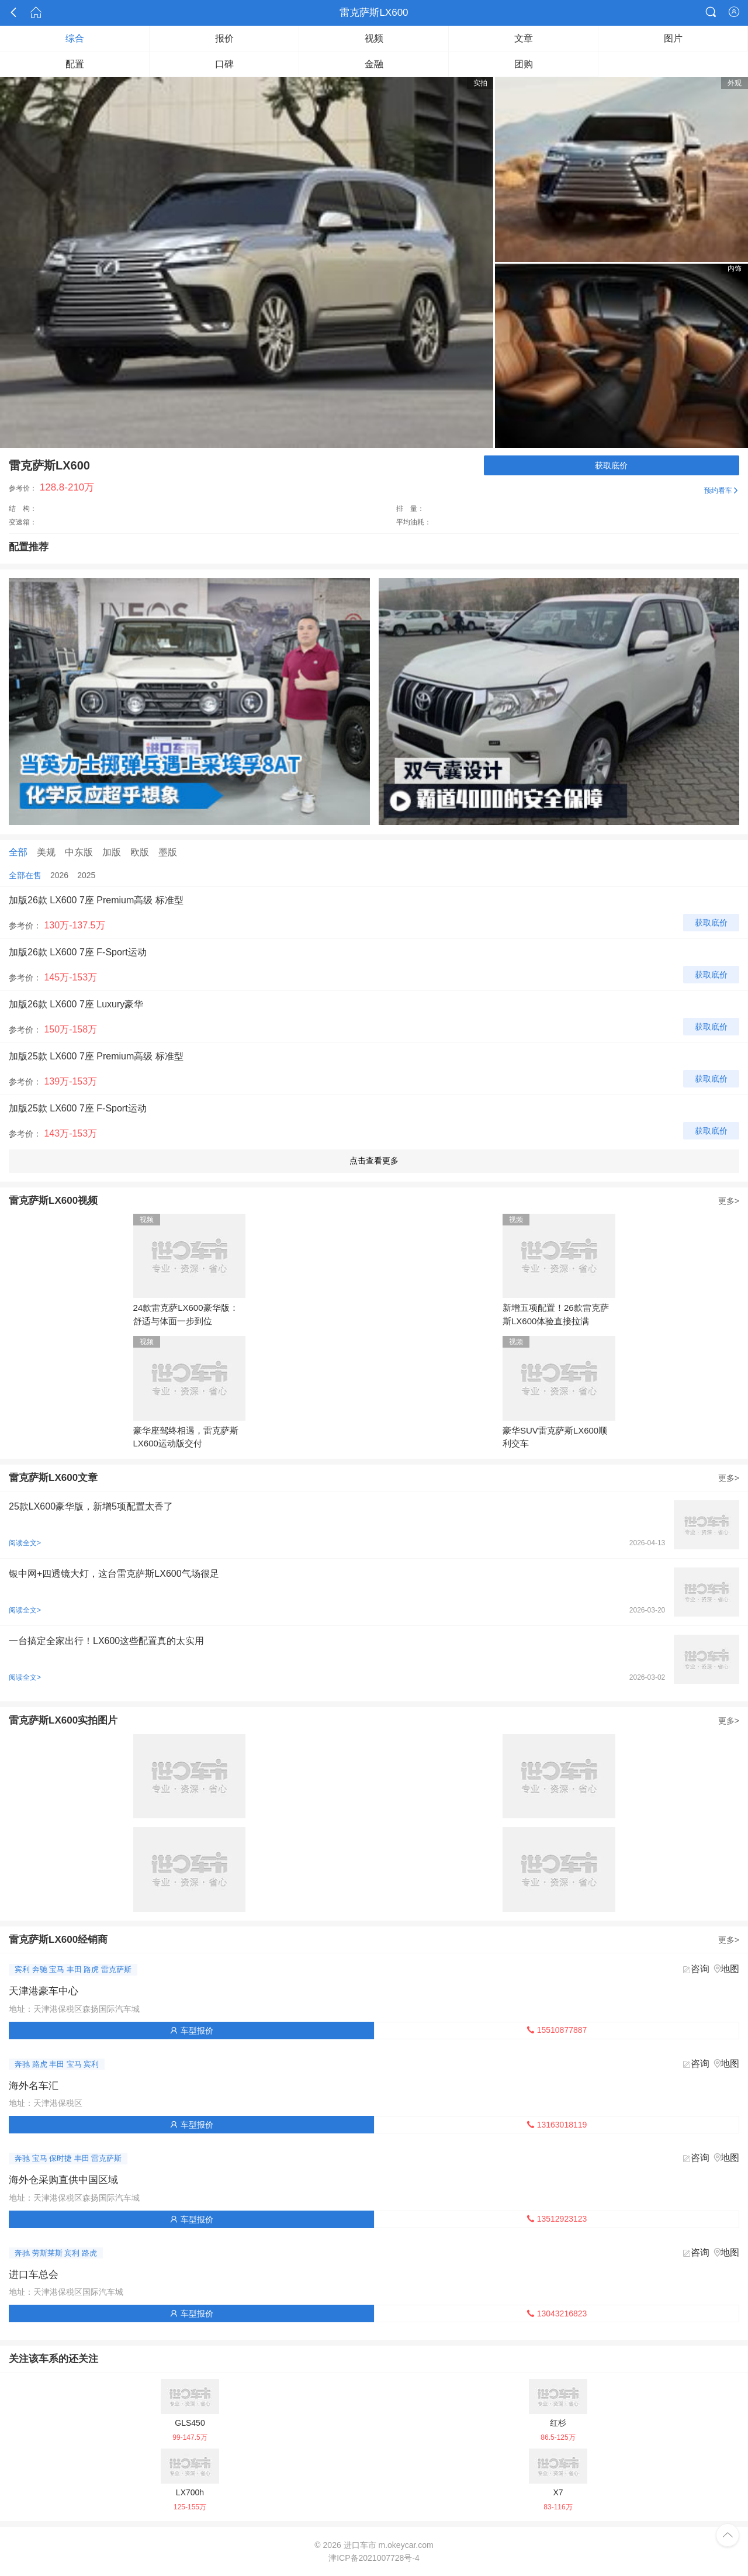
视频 (374, 38)
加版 (111, 852)
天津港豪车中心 (43, 1991)
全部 (18, 852)
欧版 (139, 852)
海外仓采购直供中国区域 (63, 2179)
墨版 (167, 852)
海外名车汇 (33, 2085)
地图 (730, 1969)
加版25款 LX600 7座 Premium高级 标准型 (96, 1056)
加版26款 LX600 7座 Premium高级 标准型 (96, 900)
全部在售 (25, 875)
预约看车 (721, 490)
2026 (59, 875)
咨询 (700, 1969)
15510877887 (557, 2030)
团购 (523, 64)
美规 (46, 852)
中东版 (79, 852)
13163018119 (557, 2124)
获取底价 (611, 465)
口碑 (224, 64)
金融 (374, 64)
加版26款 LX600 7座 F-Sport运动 (78, 952)
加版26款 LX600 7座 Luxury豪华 (76, 1004)
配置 (74, 64)
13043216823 (557, 2313)
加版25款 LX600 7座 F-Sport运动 (78, 1108)
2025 (86, 875)
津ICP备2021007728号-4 (374, 2558)
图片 (673, 38)
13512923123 (557, 2218)
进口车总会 (33, 2274)
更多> (728, 1201)
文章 (523, 38)
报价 (224, 38)
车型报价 (191, 2030)
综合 (74, 38)
